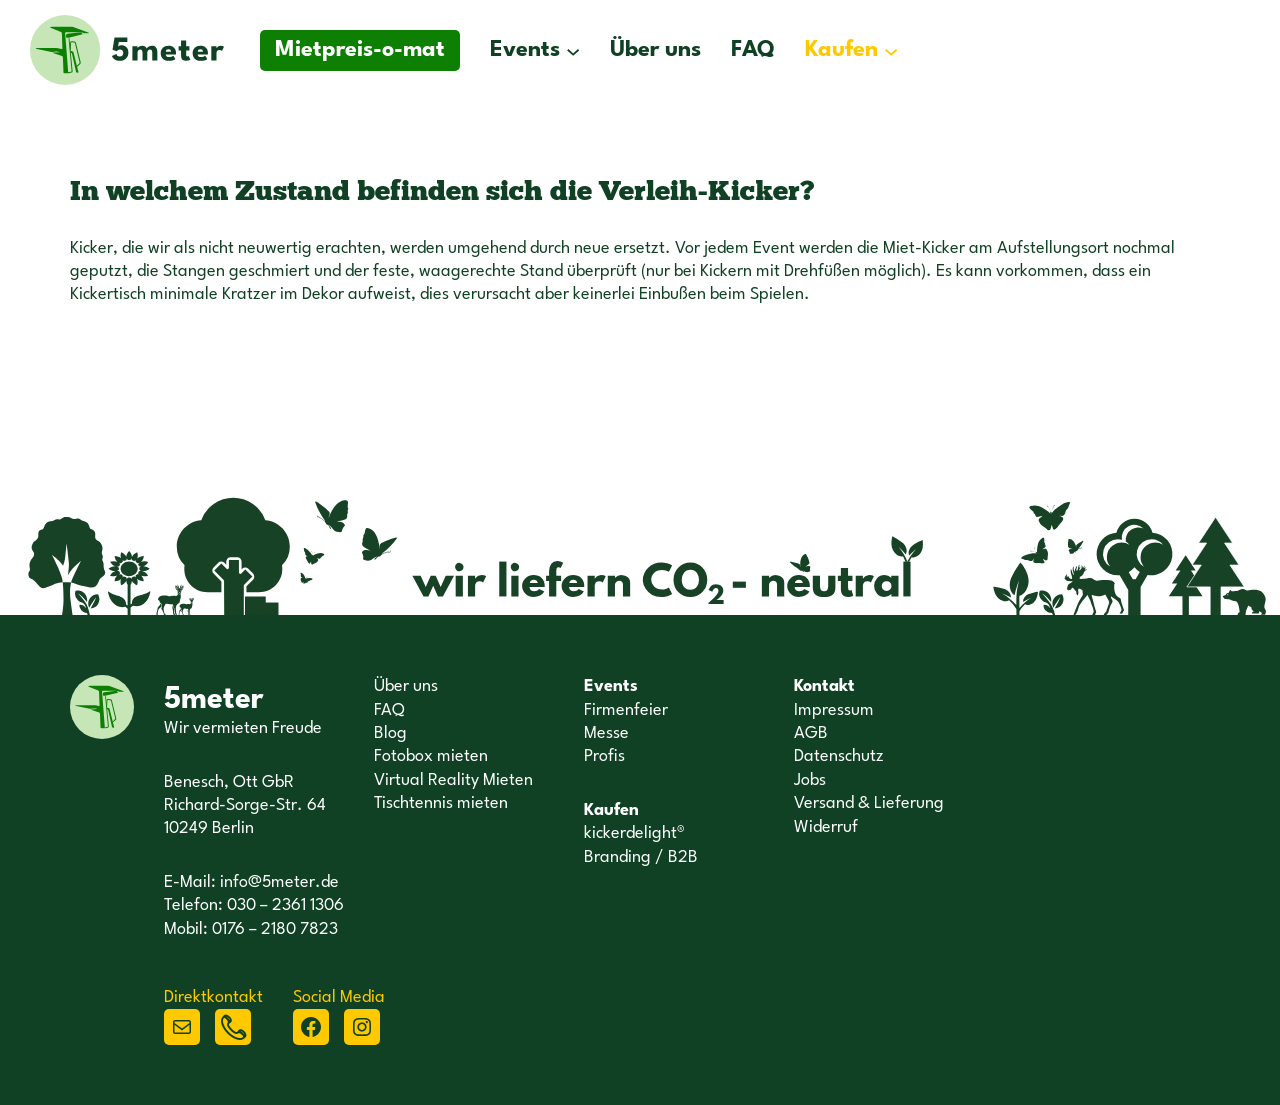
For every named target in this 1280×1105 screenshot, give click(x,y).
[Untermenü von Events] (573, 50)
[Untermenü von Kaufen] (891, 50)
